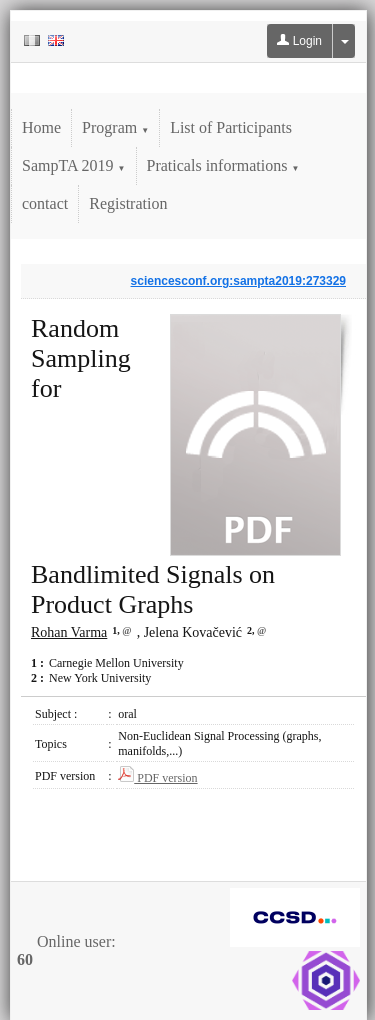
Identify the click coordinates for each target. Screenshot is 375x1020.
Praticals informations (223, 165)
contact (45, 203)
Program (115, 127)
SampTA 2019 (74, 165)
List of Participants (231, 127)
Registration (128, 203)
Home (41, 127)
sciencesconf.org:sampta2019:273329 (238, 281)
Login (299, 41)
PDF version (157, 778)
